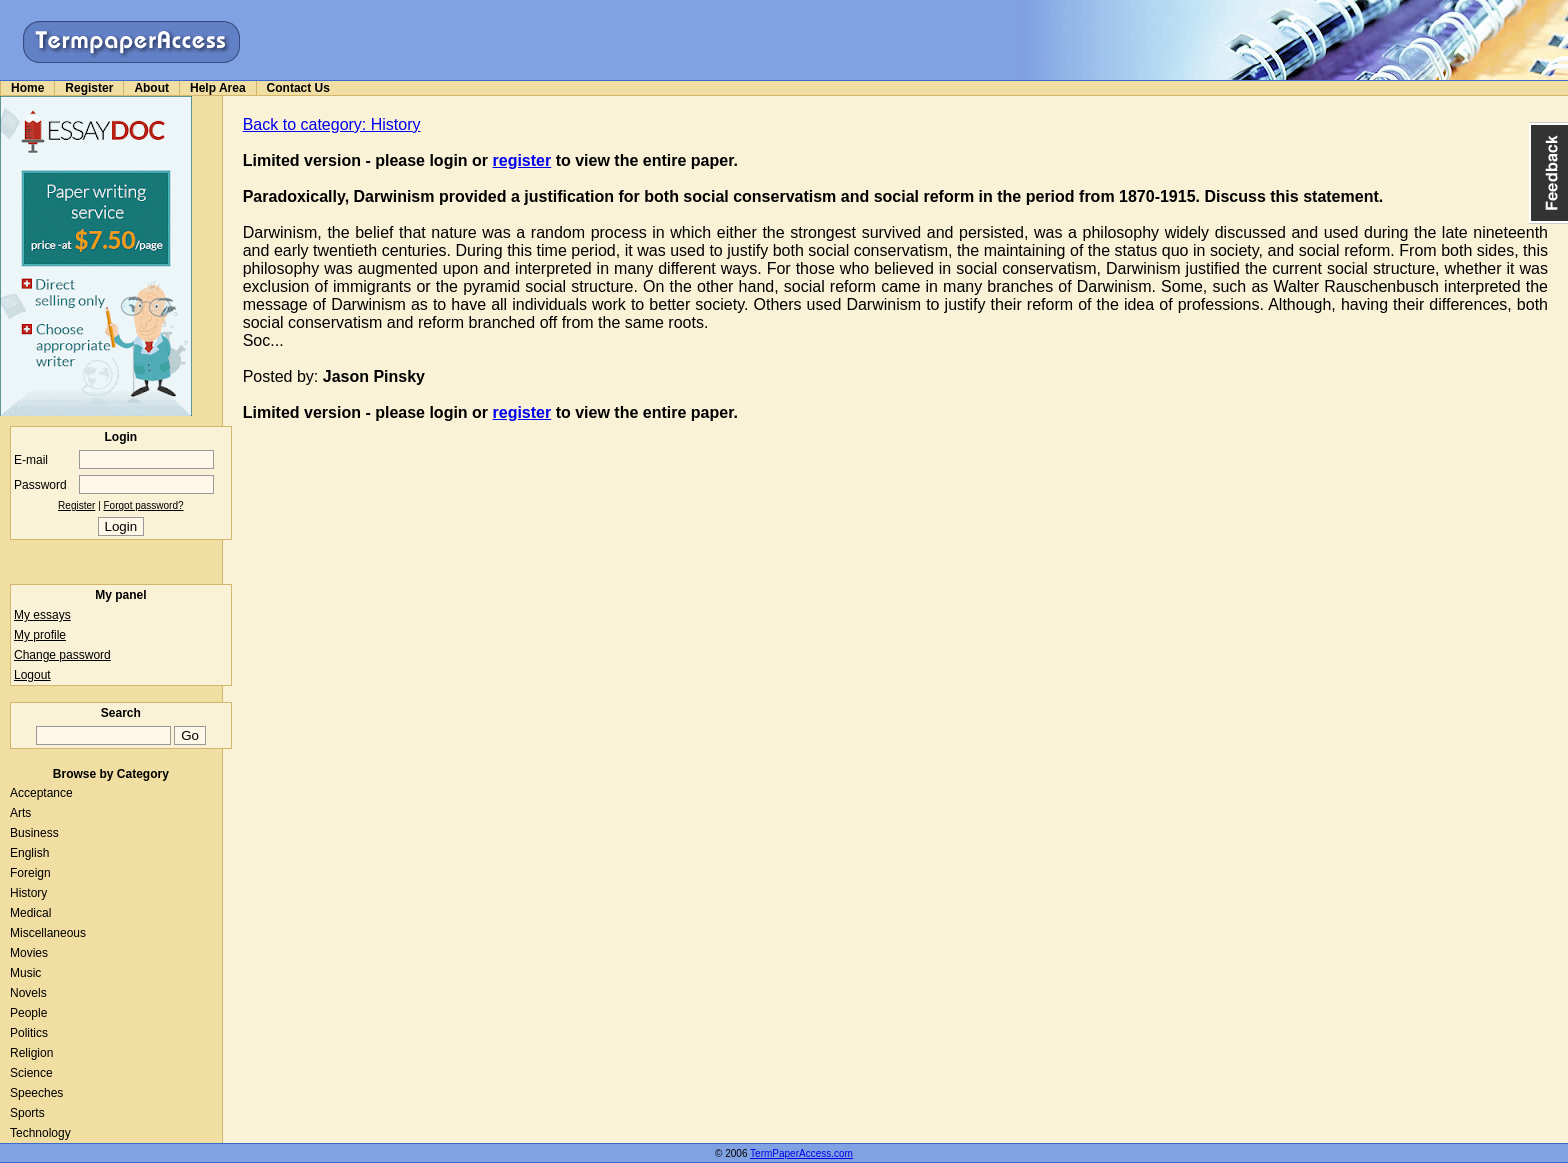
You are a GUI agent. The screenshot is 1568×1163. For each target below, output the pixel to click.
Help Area (218, 88)
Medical (30, 913)
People (28, 1013)
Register (89, 88)
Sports (27, 1113)
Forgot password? (144, 505)
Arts (20, 813)
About (151, 88)
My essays (42, 615)
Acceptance (41, 793)
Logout (32, 675)
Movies (29, 953)
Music (25, 973)
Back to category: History (332, 124)
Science (31, 1073)
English (29, 853)
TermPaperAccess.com (801, 1153)
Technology (40, 1133)
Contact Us (298, 88)
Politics (29, 1033)
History (28, 893)
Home (27, 88)
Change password (62, 655)
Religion (31, 1053)
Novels (28, 993)
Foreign (30, 873)
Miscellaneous (48, 933)
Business (34, 833)
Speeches (36, 1093)
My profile (40, 635)
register (522, 160)
